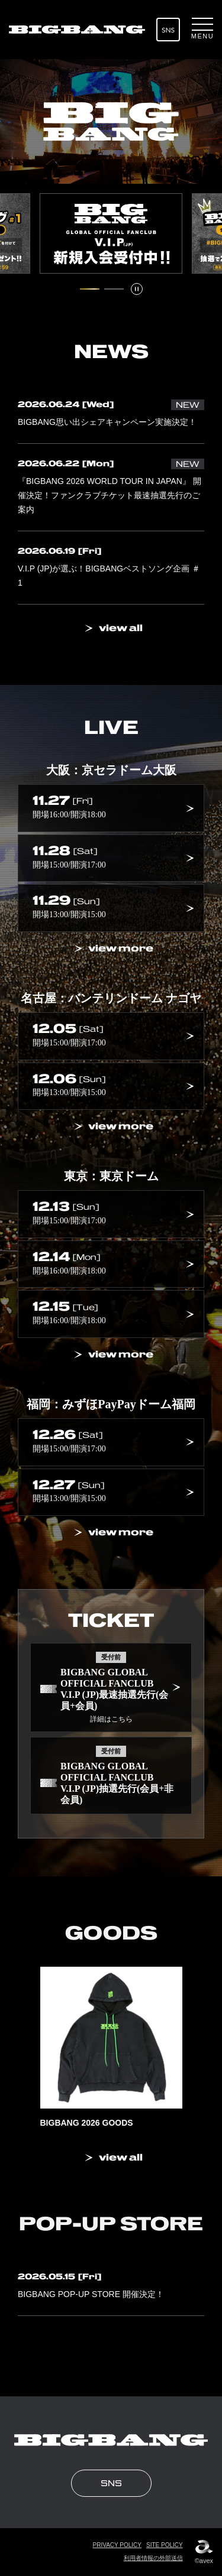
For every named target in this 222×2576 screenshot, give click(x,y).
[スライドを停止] (137, 289)
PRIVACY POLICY (117, 2545)
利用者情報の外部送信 (153, 2558)
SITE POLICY (164, 2545)
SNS (168, 29)
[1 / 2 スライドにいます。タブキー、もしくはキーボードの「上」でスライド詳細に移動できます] (89, 289)
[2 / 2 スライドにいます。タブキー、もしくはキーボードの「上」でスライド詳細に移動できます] (114, 289)
